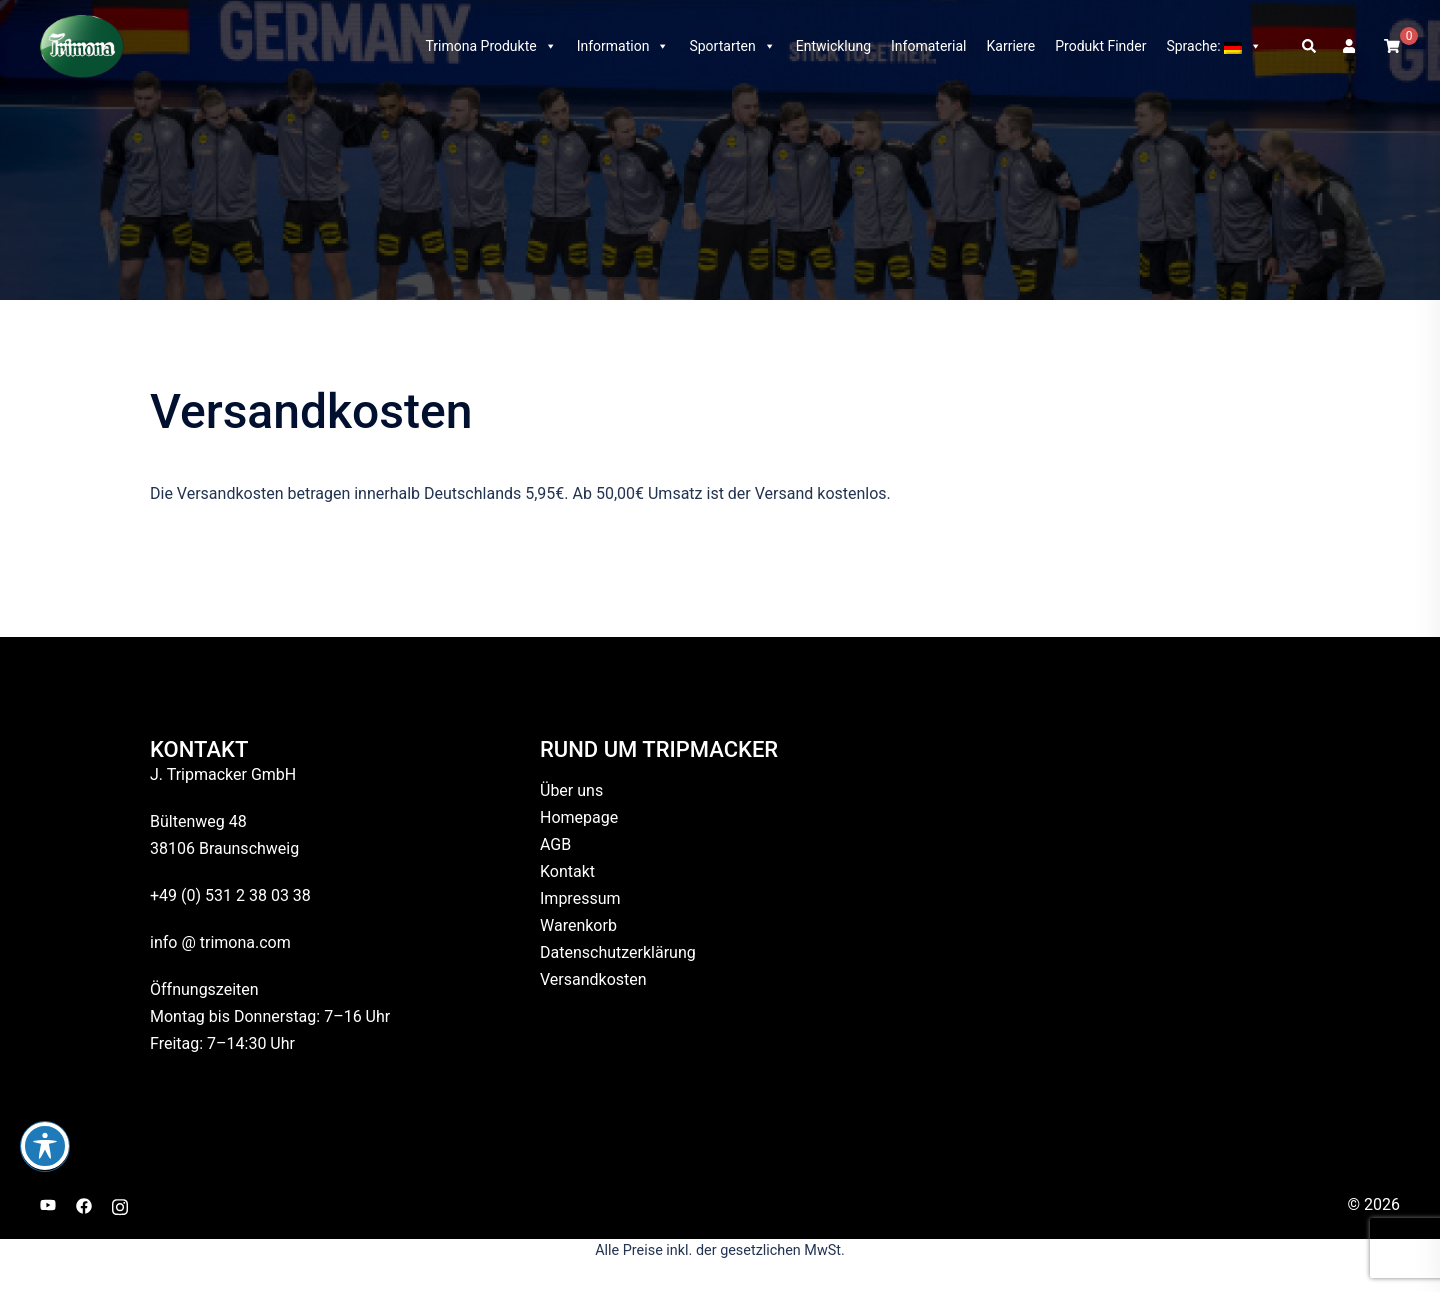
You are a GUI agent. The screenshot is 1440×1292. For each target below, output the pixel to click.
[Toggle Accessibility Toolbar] (45, 1146)
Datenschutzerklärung (618, 952)
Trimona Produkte (490, 46)
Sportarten (732, 46)
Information (623, 46)
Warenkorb (578, 925)
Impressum (580, 898)
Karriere (1011, 46)
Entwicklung (833, 46)
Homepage (579, 817)
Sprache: (1214, 46)
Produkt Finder (1100, 46)
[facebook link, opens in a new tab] (84, 1204)
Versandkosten (593, 979)
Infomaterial (928, 46)
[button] (1310, 46)
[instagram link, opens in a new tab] (120, 1204)
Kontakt (567, 871)
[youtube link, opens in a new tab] (48, 1204)
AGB (555, 844)
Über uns (571, 790)
